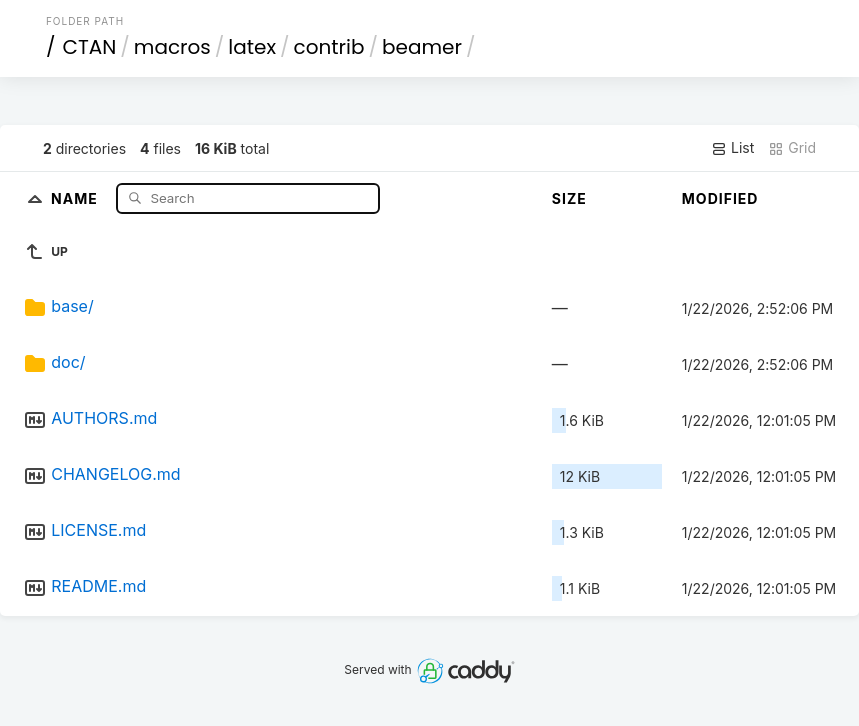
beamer (422, 47)
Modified (720, 198)
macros (172, 47)
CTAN (89, 47)
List (732, 148)
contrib (329, 47)
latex (252, 47)
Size (569, 198)
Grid (792, 148)
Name (76, 197)
